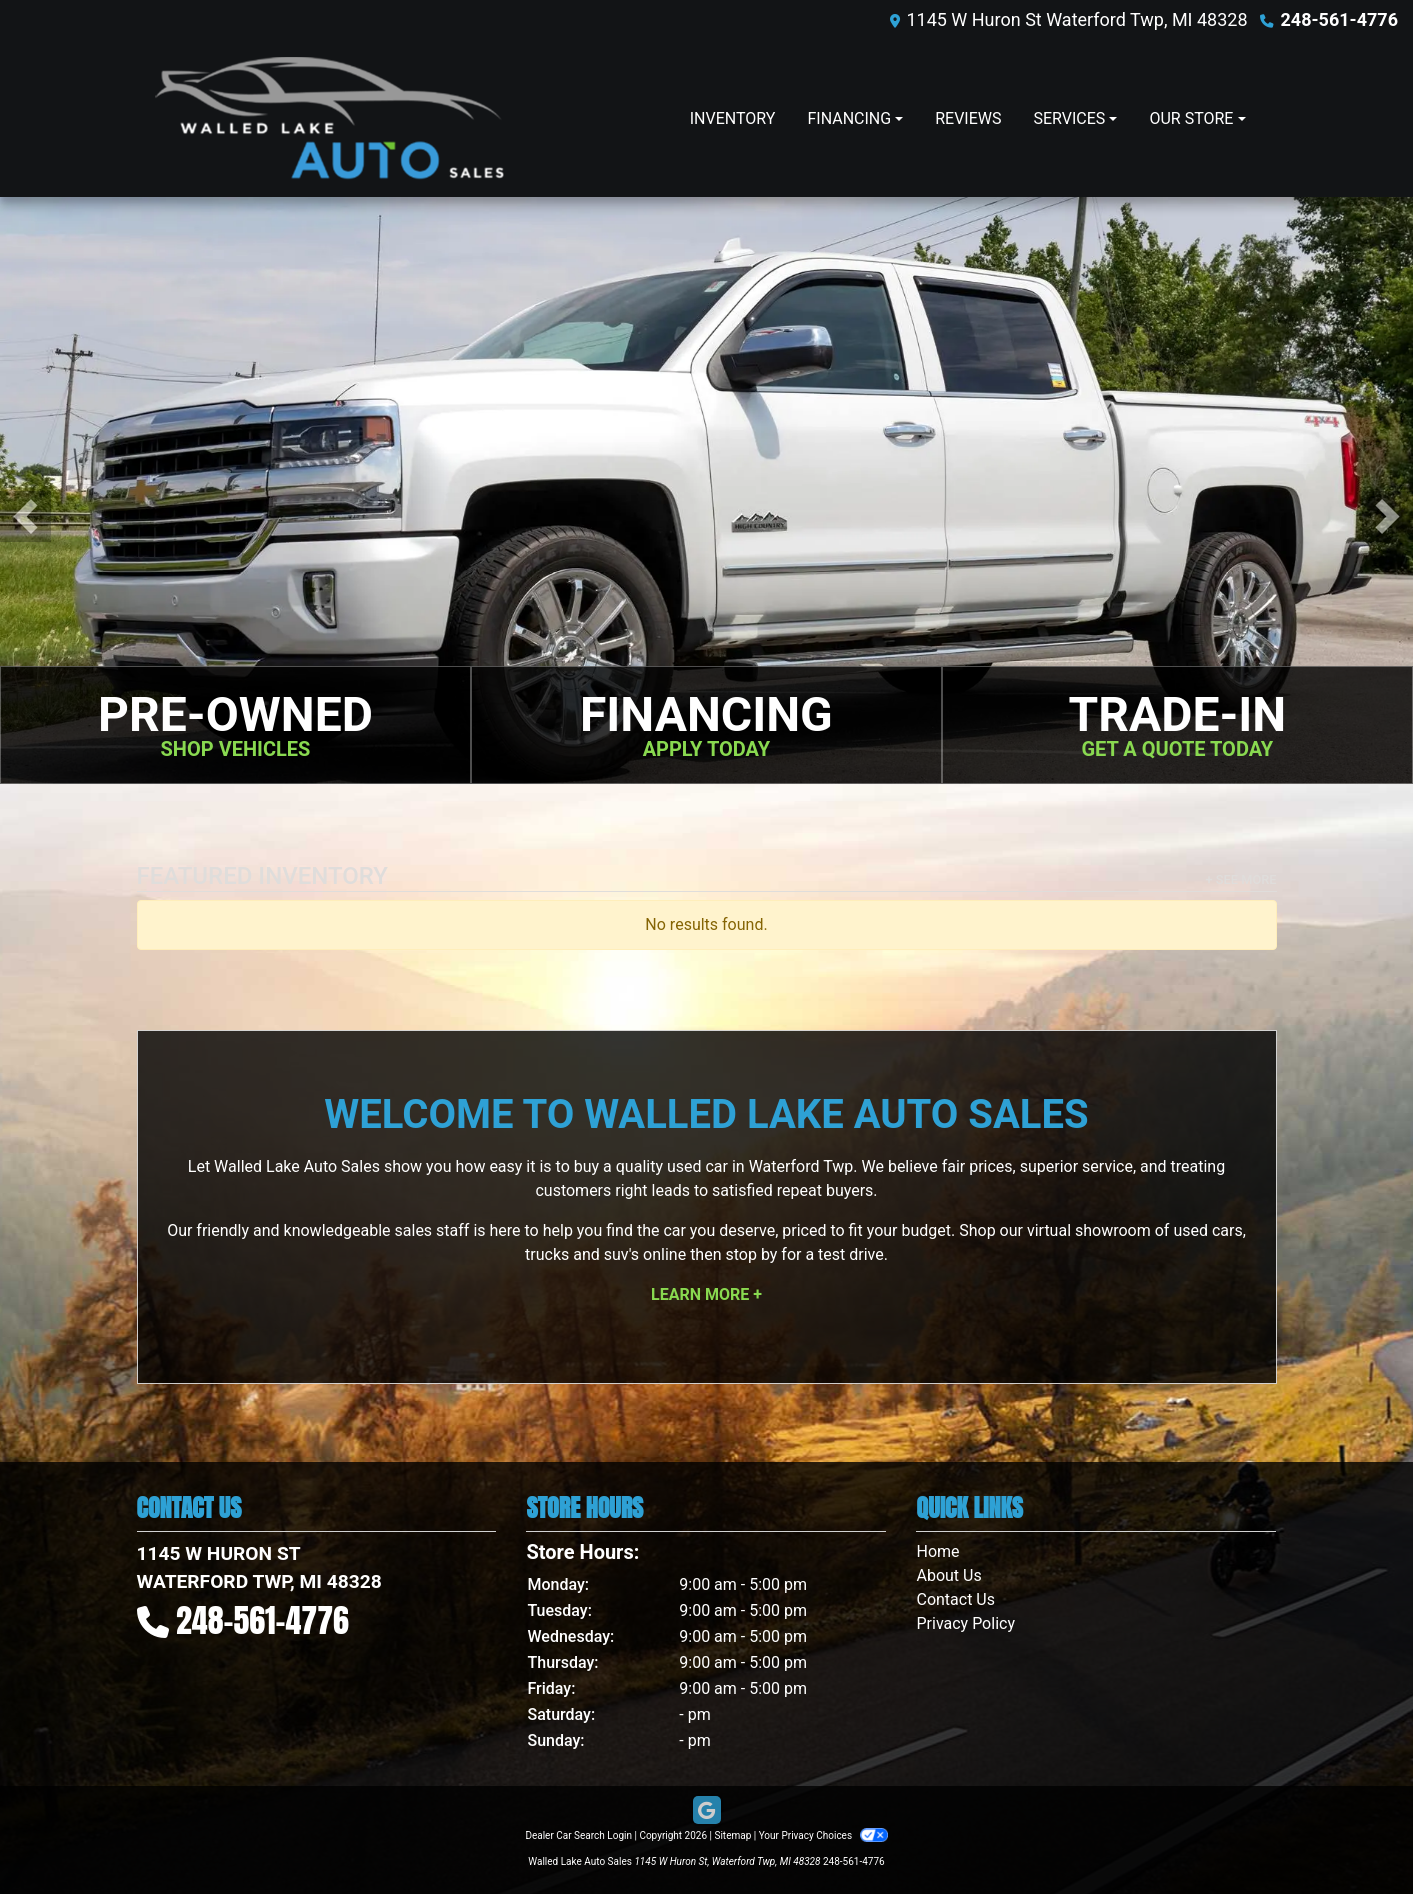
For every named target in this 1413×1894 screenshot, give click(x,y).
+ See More (1241, 879)
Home (937, 1551)
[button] (25, 516)
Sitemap (732, 1835)
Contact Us (955, 1599)
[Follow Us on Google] (707, 1811)
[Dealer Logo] (329, 118)
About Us (948, 1575)
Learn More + (706, 1294)
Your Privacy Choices (823, 1835)
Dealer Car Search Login (578, 1835)
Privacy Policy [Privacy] (965, 1623)
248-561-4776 (1339, 19)
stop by (751, 1254)
